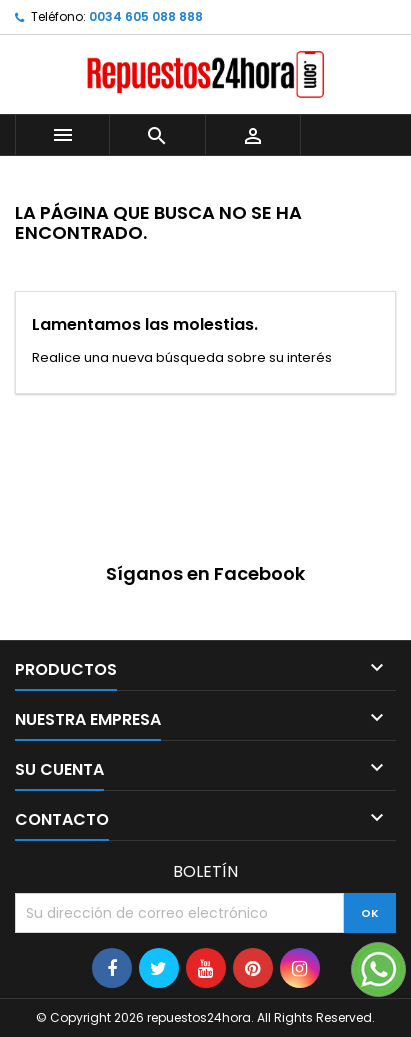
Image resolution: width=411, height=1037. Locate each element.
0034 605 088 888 (146, 16)
